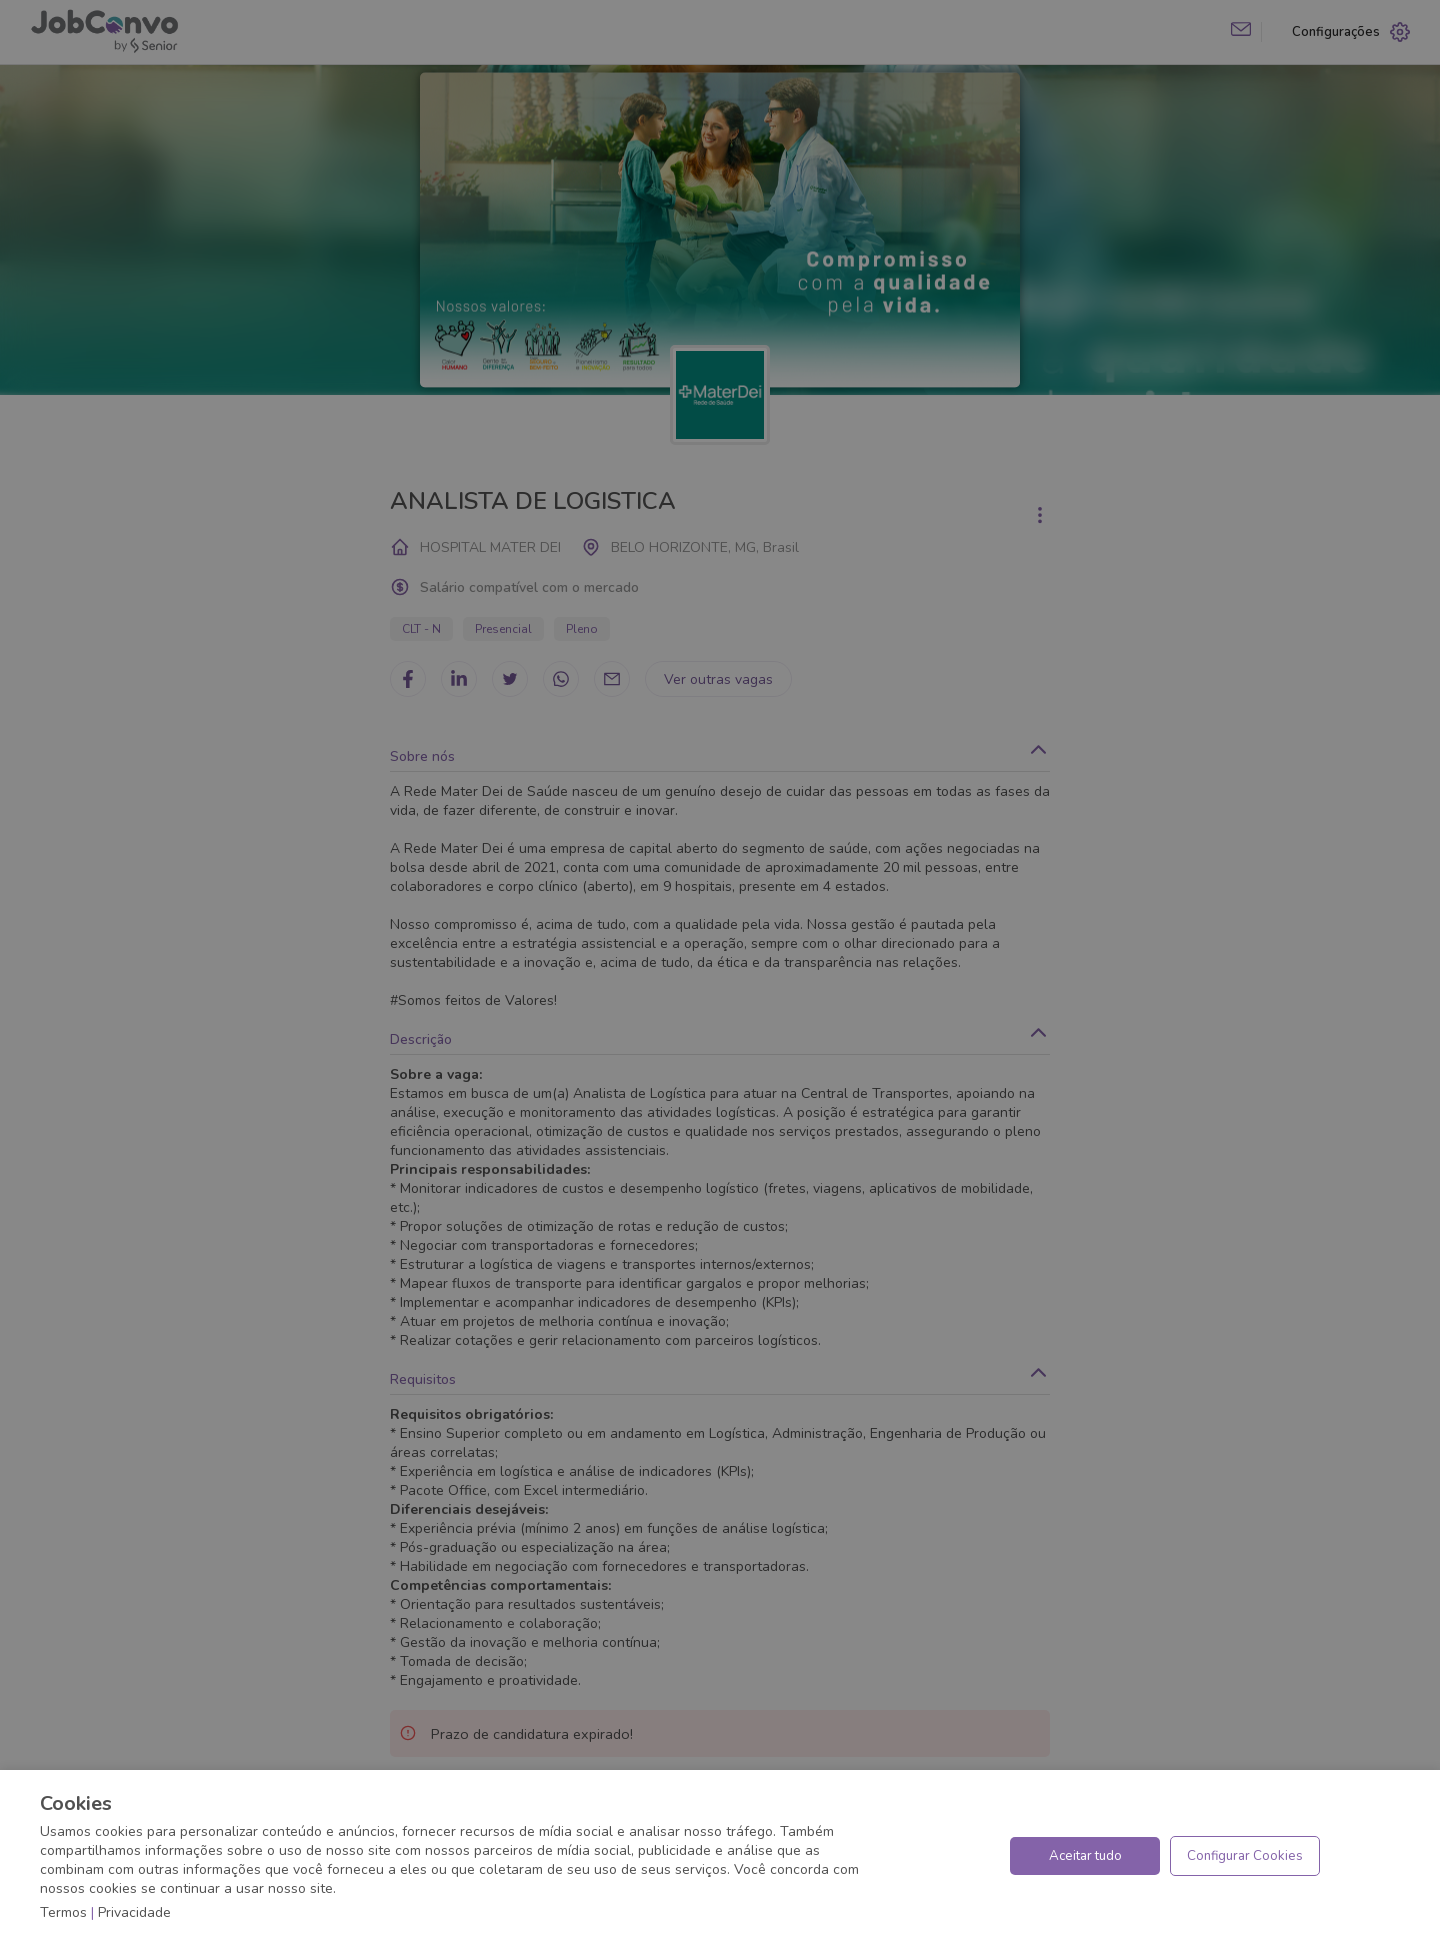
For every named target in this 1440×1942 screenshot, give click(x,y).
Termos (63, 1912)
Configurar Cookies (1245, 1856)
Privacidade (134, 1912)
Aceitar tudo (1085, 1856)
